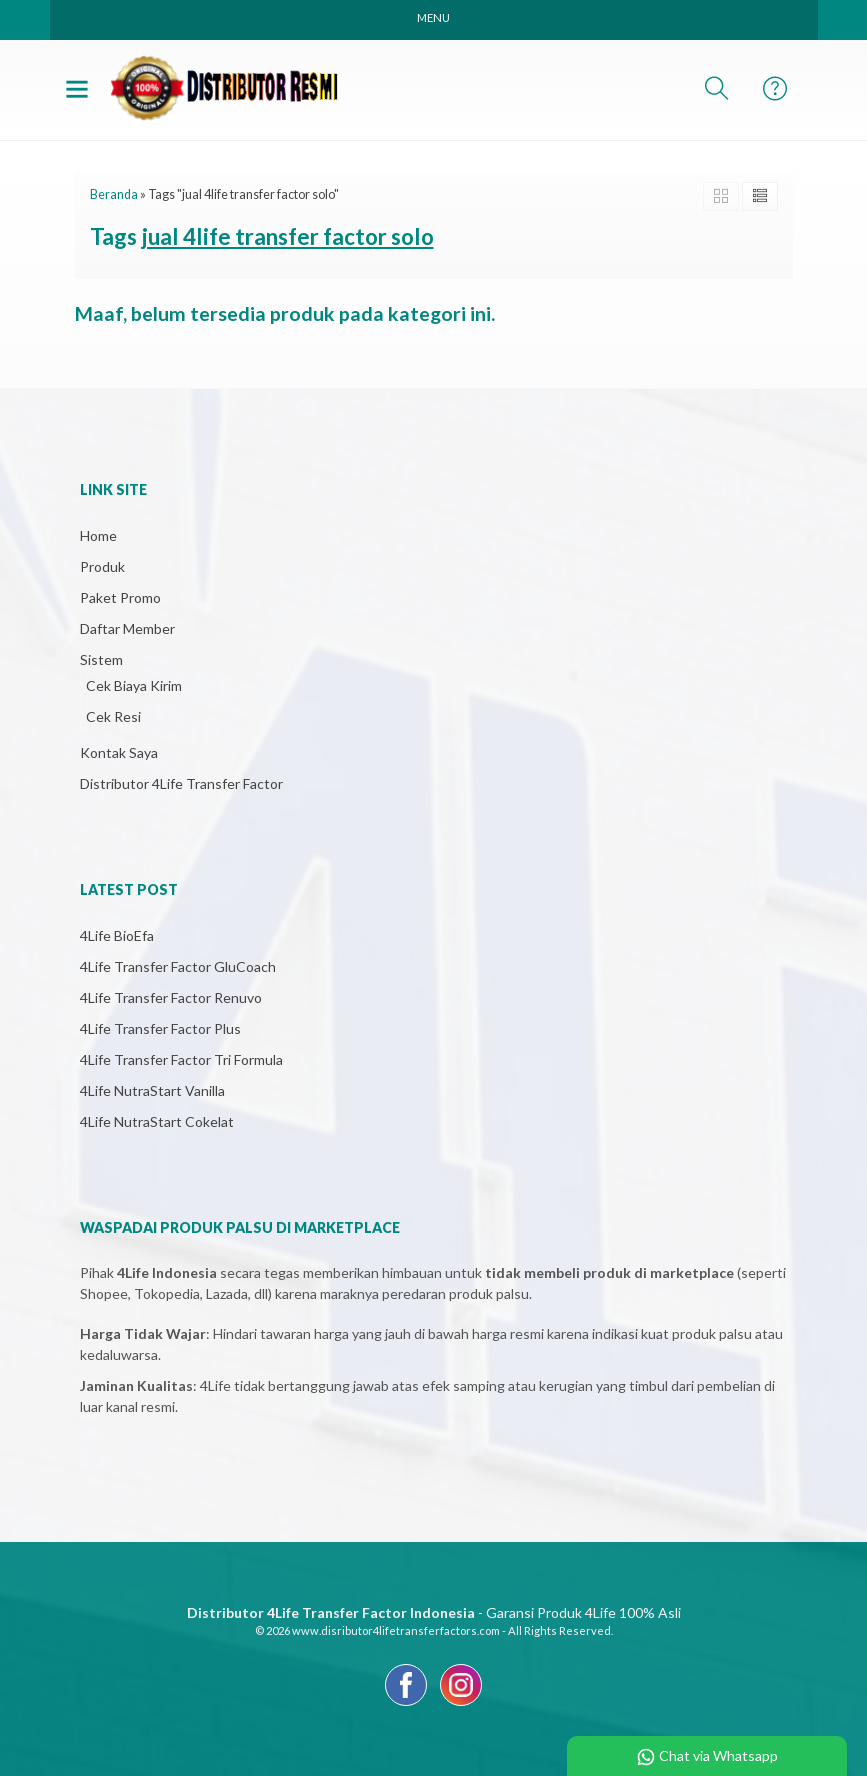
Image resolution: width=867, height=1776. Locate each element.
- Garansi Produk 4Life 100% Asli (434, 1612)
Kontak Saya (119, 752)
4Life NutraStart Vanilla (152, 1090)
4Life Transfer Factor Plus (160, 1028)
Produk (102, 566)
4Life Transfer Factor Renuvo (171, 997)
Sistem (101, 659)
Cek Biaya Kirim (134, 685)
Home (98, 535)
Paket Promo (120, 597)
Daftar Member (127, 628)
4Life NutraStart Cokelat (157, 1121)
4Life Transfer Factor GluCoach (178, 966)
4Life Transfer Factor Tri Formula (181, 1059)
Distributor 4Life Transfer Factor (181, 783)
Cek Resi (113, 716)
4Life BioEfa (117, 935)
